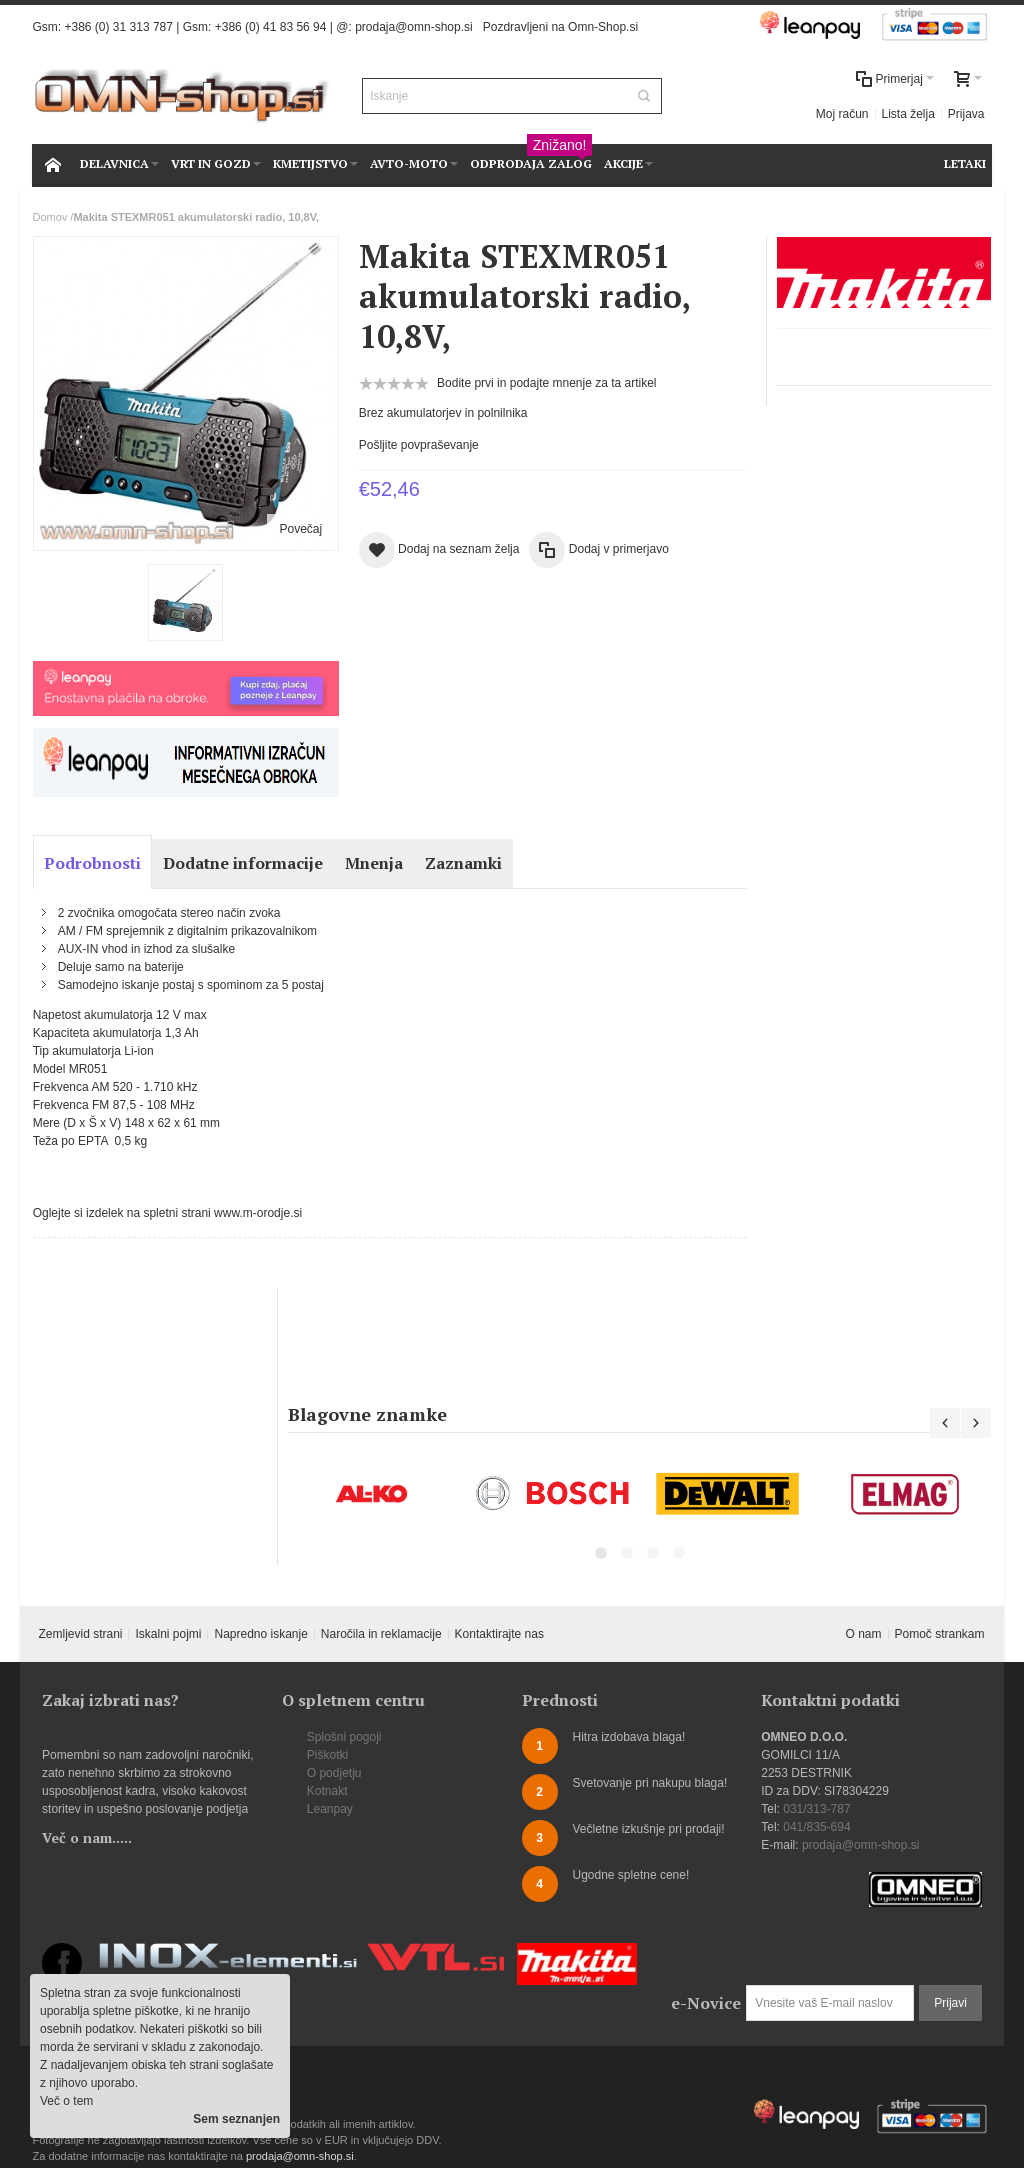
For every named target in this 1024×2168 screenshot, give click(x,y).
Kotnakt (327, 1791)
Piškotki (327, 1755)
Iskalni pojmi (168, 1634)
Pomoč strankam (940, 1634)
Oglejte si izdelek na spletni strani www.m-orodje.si (167, 1213)
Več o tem (66, 2101)
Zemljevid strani (80, 1634)
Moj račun (842, 114)
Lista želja (908, 114)
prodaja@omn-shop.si (414, 27)
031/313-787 (816, 1809)
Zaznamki (463, 863)
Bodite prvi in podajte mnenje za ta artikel (546, 383)
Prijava (966, 114)
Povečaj (300, 529)
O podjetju (334, 1773)
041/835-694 (816, 1827)
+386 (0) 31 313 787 (118, 27)
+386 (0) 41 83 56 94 (271, 27)
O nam (864, 1634)
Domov (49, 217)
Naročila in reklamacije (381, 1634)
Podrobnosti (92, 863)
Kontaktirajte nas (499, 1634)
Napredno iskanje (260, 1634)
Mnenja (374, 863)
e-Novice (706, 2003)
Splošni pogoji (344, 1737)
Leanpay (330, 1809)
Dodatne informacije (243, 863)
